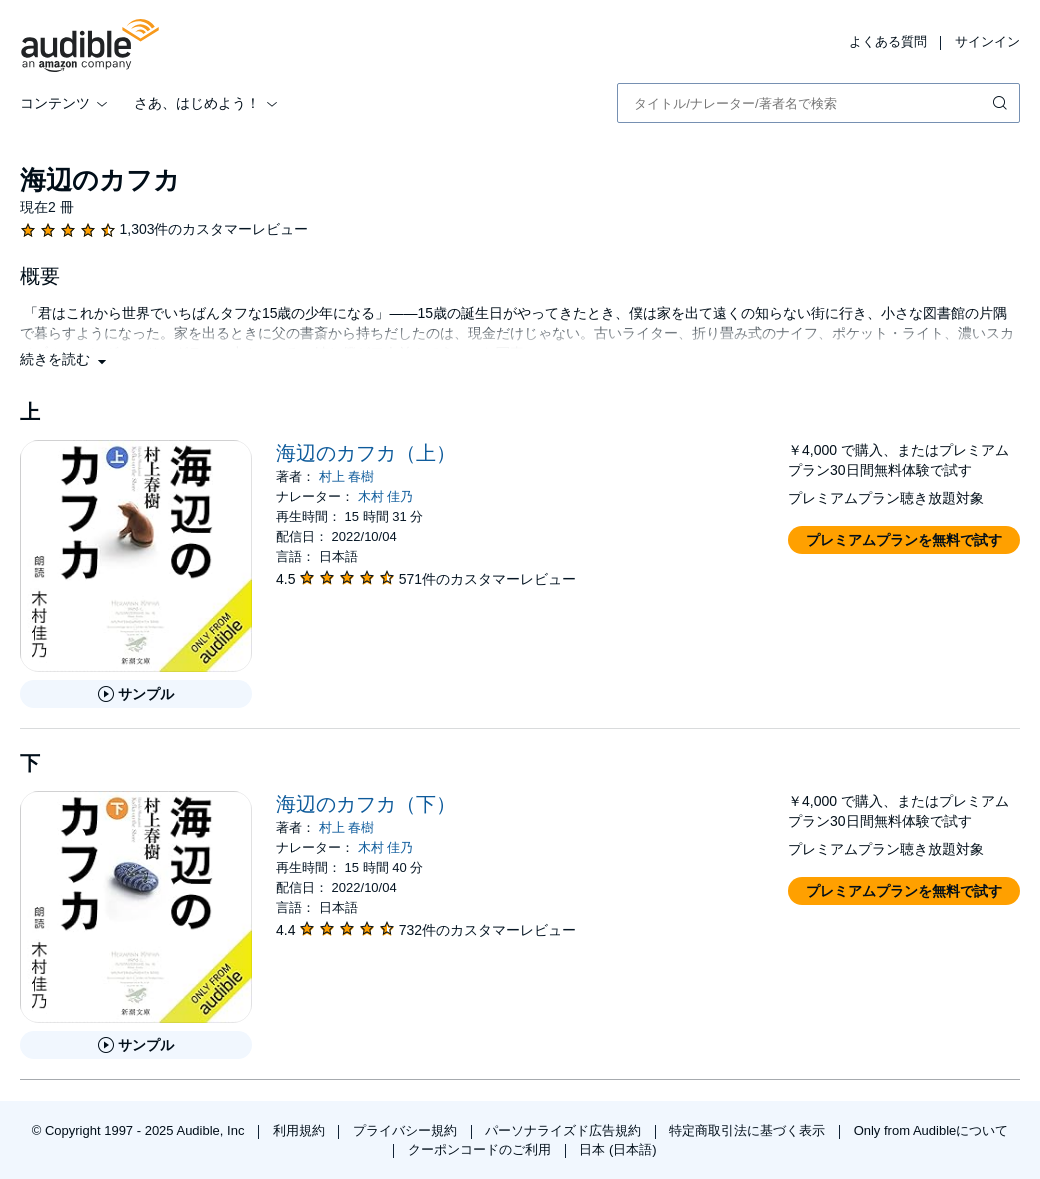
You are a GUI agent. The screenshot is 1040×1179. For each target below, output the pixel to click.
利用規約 (301, 1130)
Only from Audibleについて (931, 1130)
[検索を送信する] (1002, 103)
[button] (65, 359)
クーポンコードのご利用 (481, 1149)
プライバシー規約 (407, 1130)
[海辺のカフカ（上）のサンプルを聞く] (136, 694)
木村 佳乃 (386, 496)
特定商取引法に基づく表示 (749, 1130)
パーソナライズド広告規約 (565, 1130)
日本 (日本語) (617, 1149)
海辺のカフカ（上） (366, 453)
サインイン (987, 41)
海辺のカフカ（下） (366, 804)
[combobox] (818, 103)
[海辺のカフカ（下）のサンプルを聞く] (136, 1045)
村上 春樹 (347, 476)
